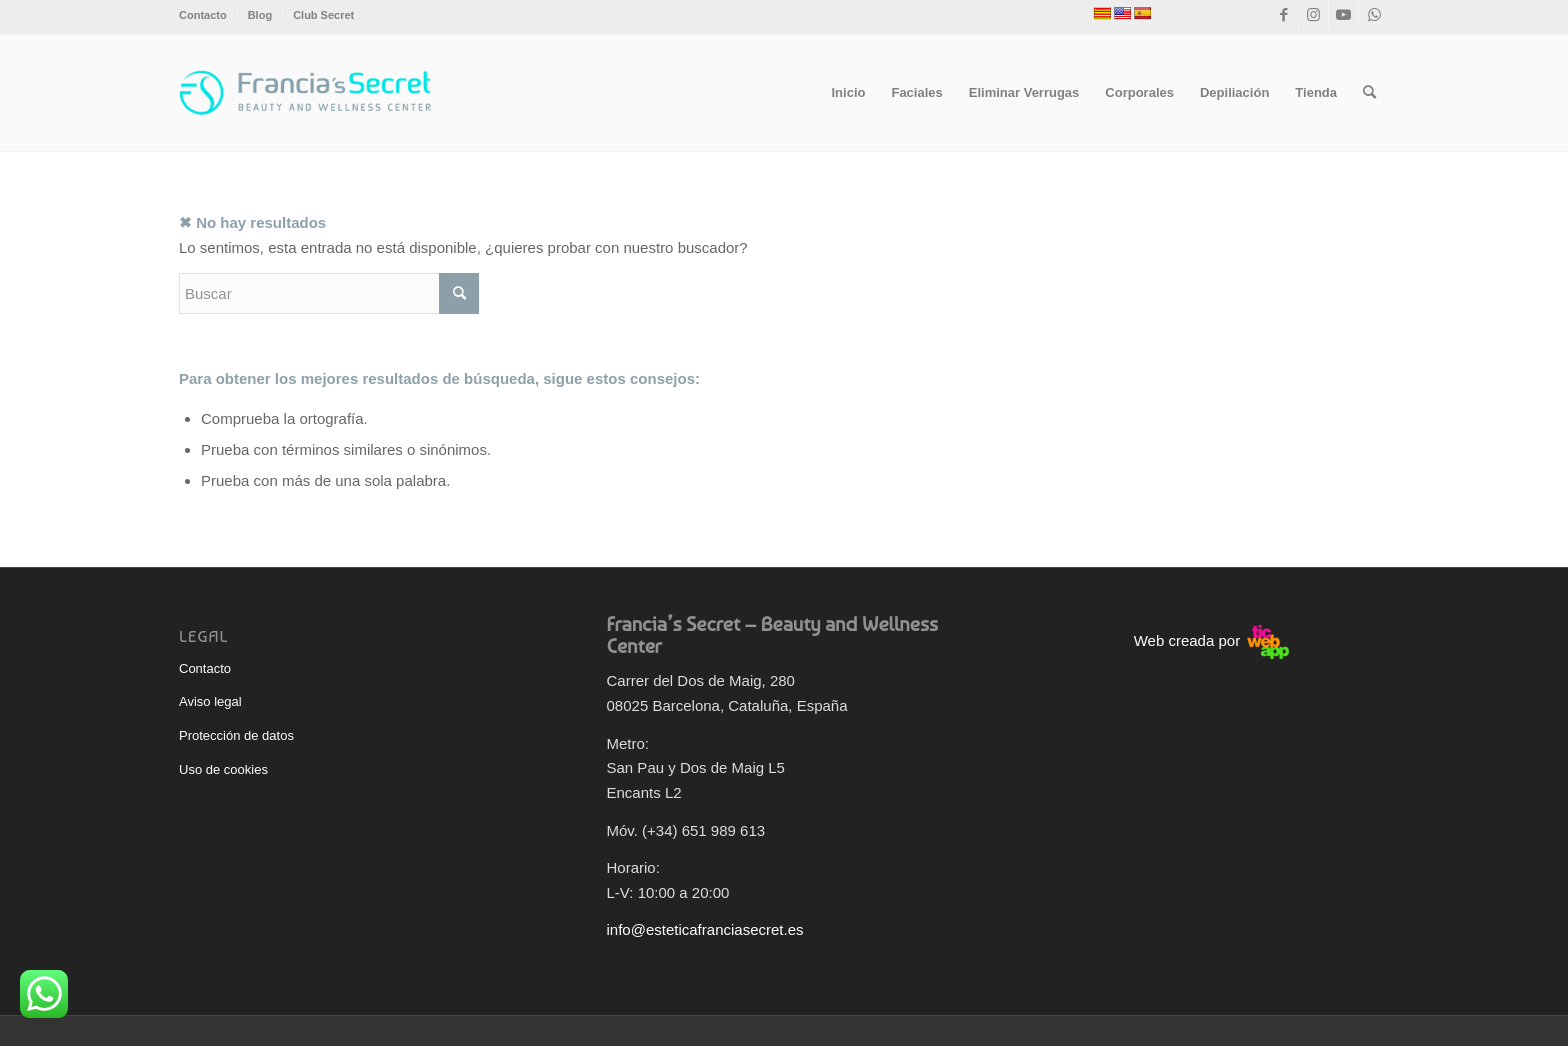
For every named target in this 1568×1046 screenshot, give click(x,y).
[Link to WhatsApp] (1374, 15)
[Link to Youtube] (1343, 15)
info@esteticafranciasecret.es (705, 929)
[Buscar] (1369, 93)
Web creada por (1212, 640)
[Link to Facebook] (1283, 15)
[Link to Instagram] (1313, 15)
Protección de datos (236, 735)
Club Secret (323, 15)
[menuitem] (208, 15)
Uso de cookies (223, 769)
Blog (260, 15)
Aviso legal (210, 701)
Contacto (203, 15)
